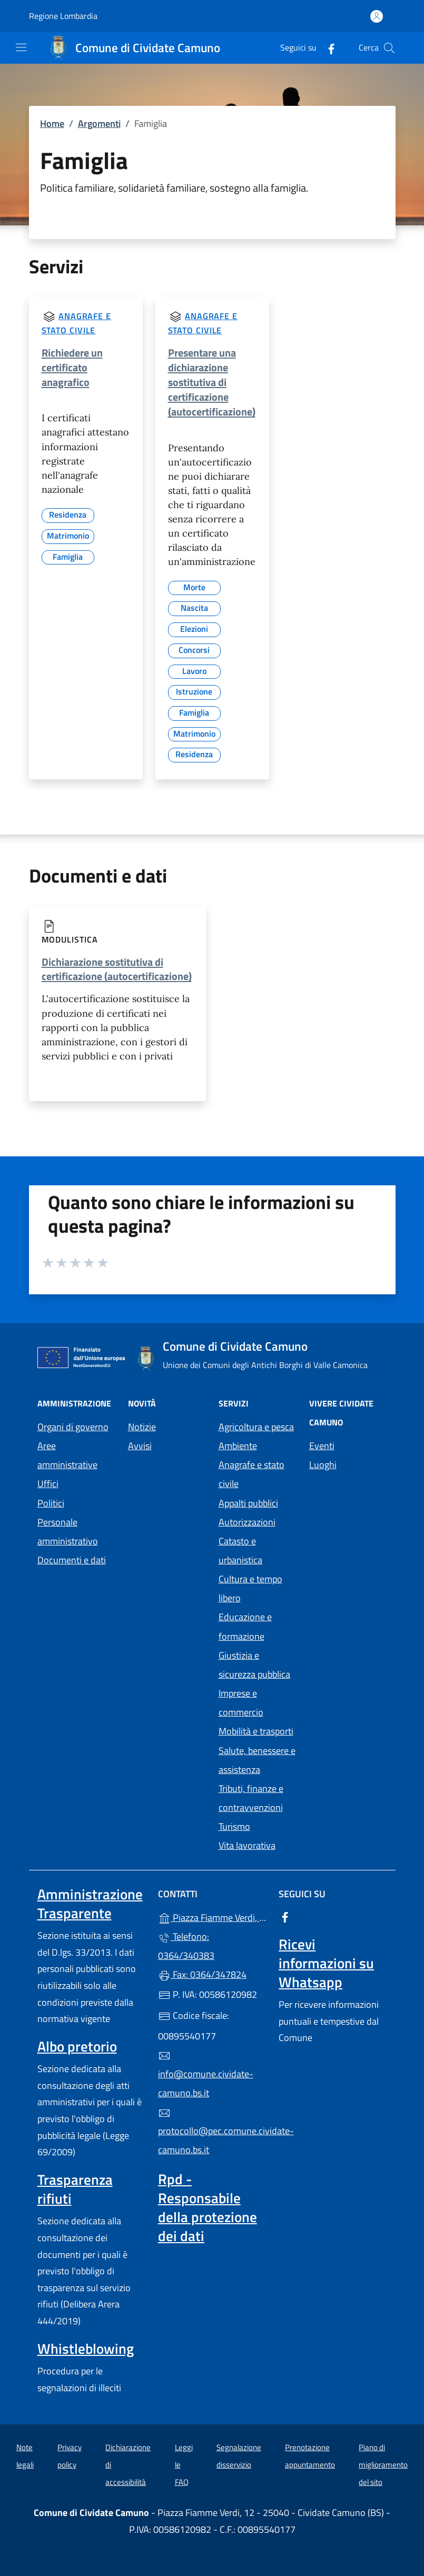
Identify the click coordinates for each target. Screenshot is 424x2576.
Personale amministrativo (67, 1531)
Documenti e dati (71, 1560)
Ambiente (238, 1446)
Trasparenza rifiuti (75, 2189)
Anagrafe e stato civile (251, 1474)
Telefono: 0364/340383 (186, 1946)
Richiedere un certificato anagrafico (72, 367)
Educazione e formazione (245, 1626)
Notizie (142, 1427)
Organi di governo (73, 1427)
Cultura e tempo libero (250, 1588)
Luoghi (323, 1465)
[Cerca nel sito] (389, 48)
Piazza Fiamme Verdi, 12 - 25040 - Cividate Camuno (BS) (212, 1916)
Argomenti (99, 123)
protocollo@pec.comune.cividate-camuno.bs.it (212, 2132)
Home (52, 123)
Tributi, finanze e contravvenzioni (251, 1798)
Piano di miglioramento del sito (383, 2464)
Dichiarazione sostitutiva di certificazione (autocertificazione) (117, 969)
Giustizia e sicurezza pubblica (254, 1664)
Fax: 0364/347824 (202, 1974)
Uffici (47, 1484)
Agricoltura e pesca (256, 1427)
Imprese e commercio (241, 1702)
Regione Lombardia (63, 16)
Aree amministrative (67, 1455)
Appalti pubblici (248, 1503)
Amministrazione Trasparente (90, 1903)
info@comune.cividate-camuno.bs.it (205, 2074)
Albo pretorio (77, 2046)
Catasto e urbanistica (240, 1550)
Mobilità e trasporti (256, 1731)
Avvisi (140, 1446)
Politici (50, 1503)
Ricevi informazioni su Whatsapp (326, 1963)
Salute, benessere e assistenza (257, 1760)
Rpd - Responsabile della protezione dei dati (207, 2207)
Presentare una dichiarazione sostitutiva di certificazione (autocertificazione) (211, 382)
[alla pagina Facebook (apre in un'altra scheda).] (327, 47)
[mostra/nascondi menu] (21, 47)
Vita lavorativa (247, 1845)
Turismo (234, 1826)
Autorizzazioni (247, 1522)
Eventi (321, 1446)
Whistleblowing (85, 2348)
